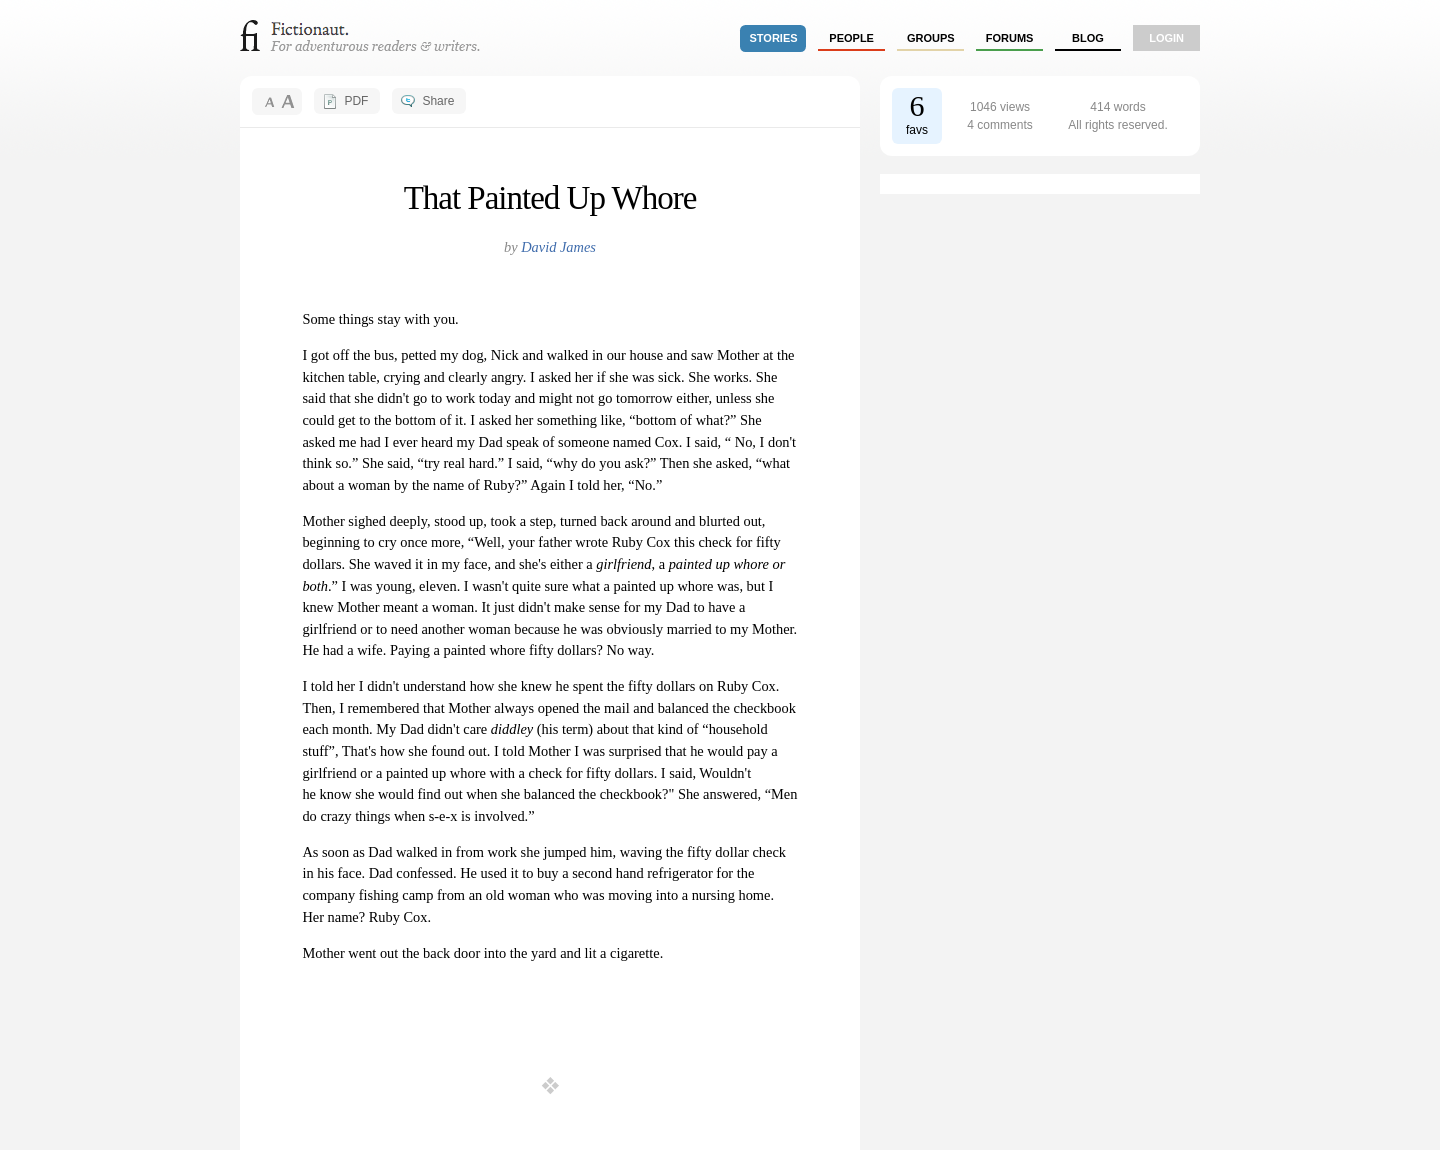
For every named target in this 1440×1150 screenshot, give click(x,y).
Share (438, 101)
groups (931, 38)
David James (558, 247)
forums (1010, 38)
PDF (356, 101)
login (1166, 38)
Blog (1088, 38)
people (851, 38)
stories (774, 38)
